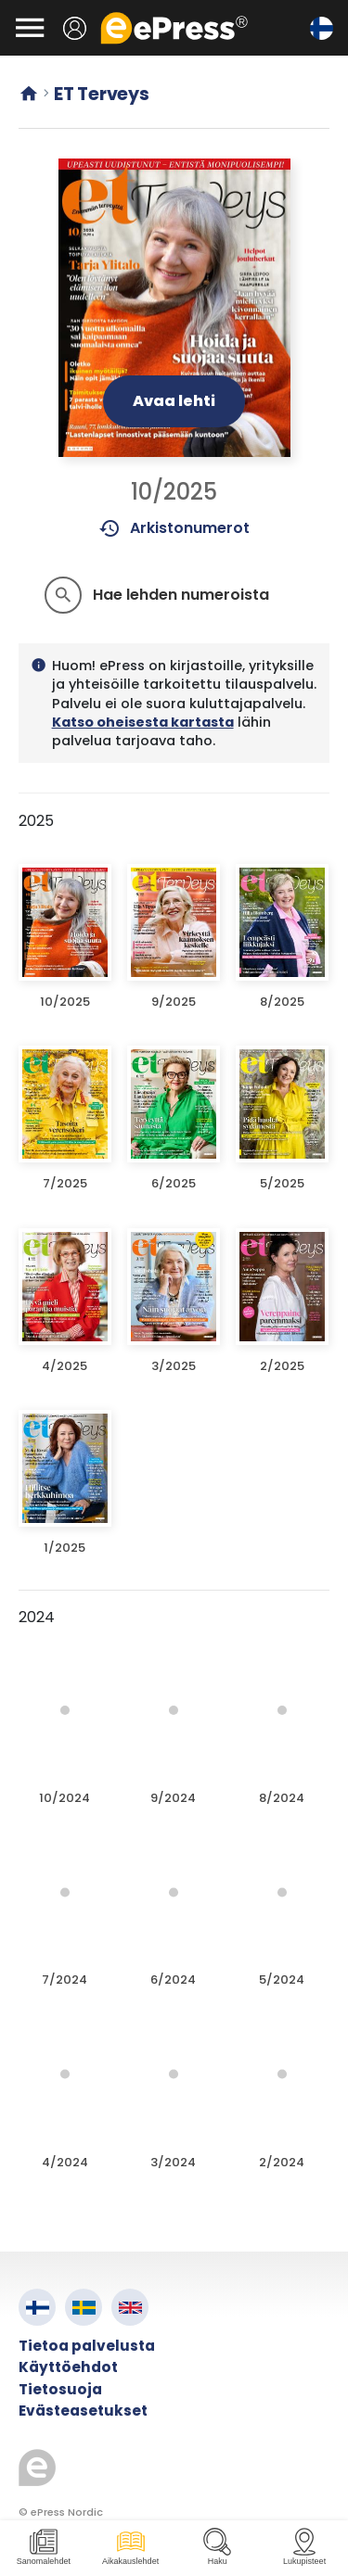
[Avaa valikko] (30, 28)
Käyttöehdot (68, 2367)
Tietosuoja (60, 2389)
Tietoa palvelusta (87, 2345)
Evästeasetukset (83, 2410)
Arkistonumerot (174, 528)
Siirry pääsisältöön (9, 9)
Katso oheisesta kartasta (143, 722)
